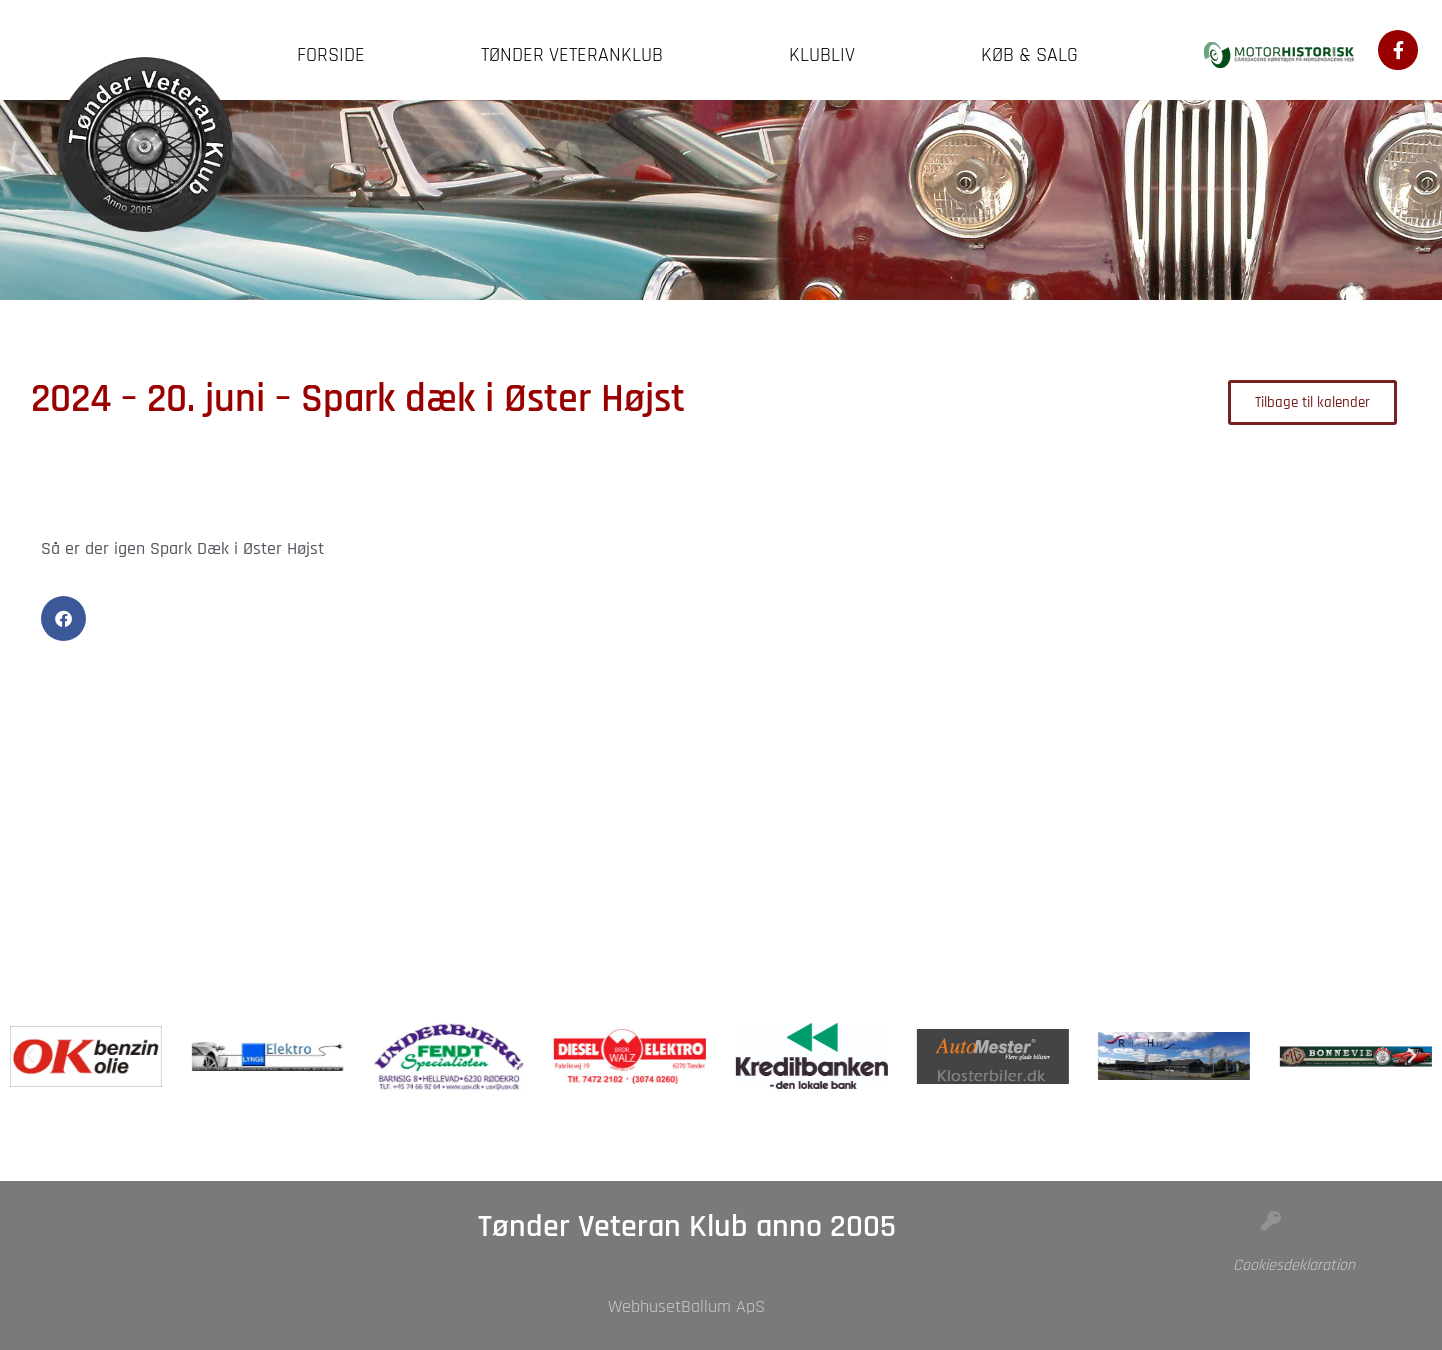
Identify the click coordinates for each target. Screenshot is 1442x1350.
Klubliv (827, 55)
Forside (331, 55)
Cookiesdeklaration (1294, 1265)
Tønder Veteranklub (577, 55)
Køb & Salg (1034, 55)
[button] (63, 618)
